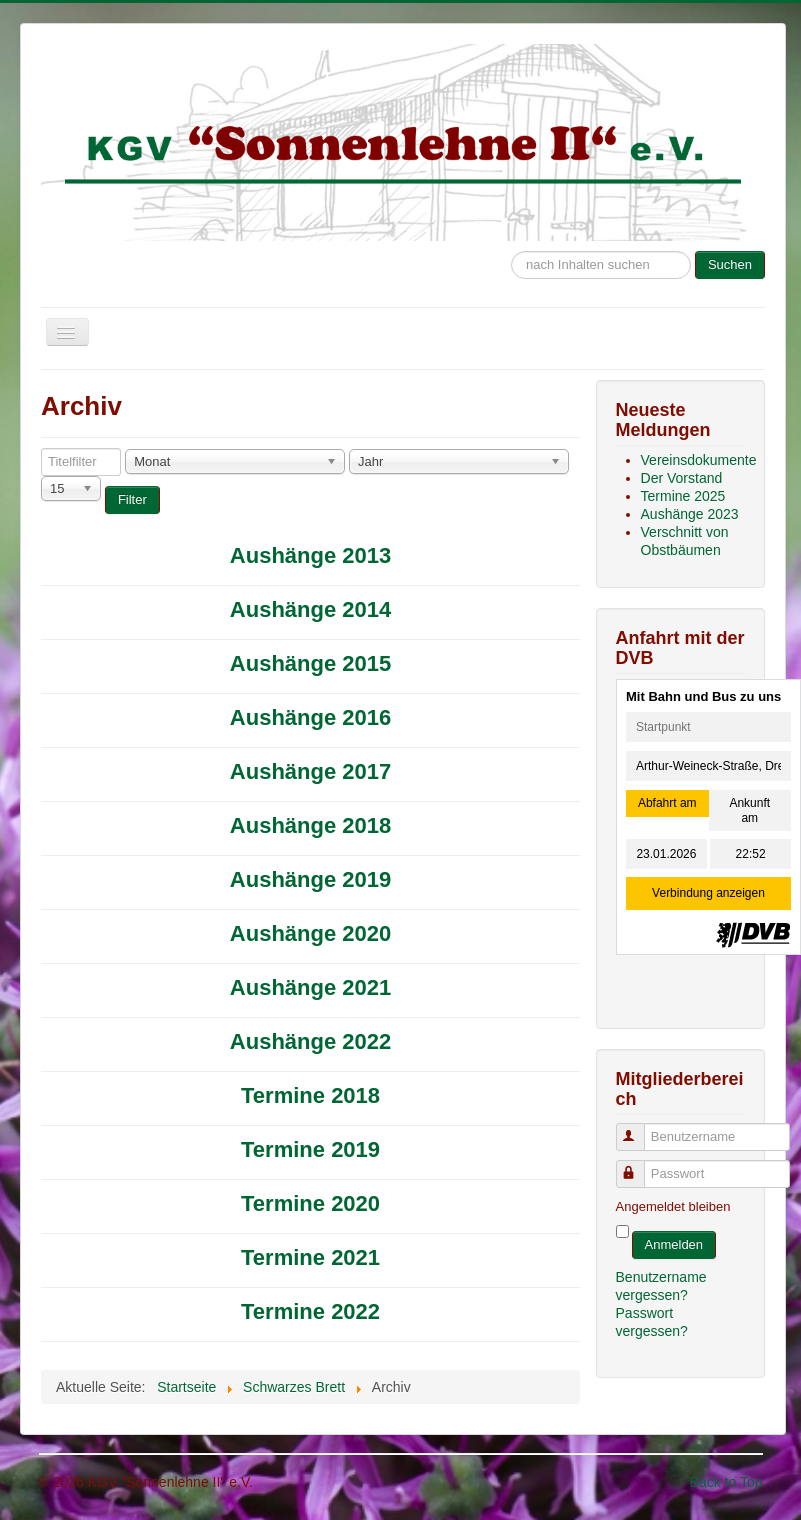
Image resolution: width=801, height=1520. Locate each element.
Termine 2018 (310, 1095)
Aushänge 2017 (310, 771)
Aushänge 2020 (310, 933)
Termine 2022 (310, 1311)
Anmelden (674, 1244)
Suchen (730, 264)
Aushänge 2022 (310, 1041)
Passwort (639, 1165)
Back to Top (726, 1482)
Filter (132, 499)
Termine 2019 (310, 1149)
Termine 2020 (310, 1203)
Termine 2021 (310, 1257)
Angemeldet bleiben (673, 1206)
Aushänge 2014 (310, 609)
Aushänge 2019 (310, 879)
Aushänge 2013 (310, 555)
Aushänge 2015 (310, 663)
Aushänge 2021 (310, 987)
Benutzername (639, 1128)
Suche (511, 241)
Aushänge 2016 (310, 717)
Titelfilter (41, 448)
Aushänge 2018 (310, 825)
